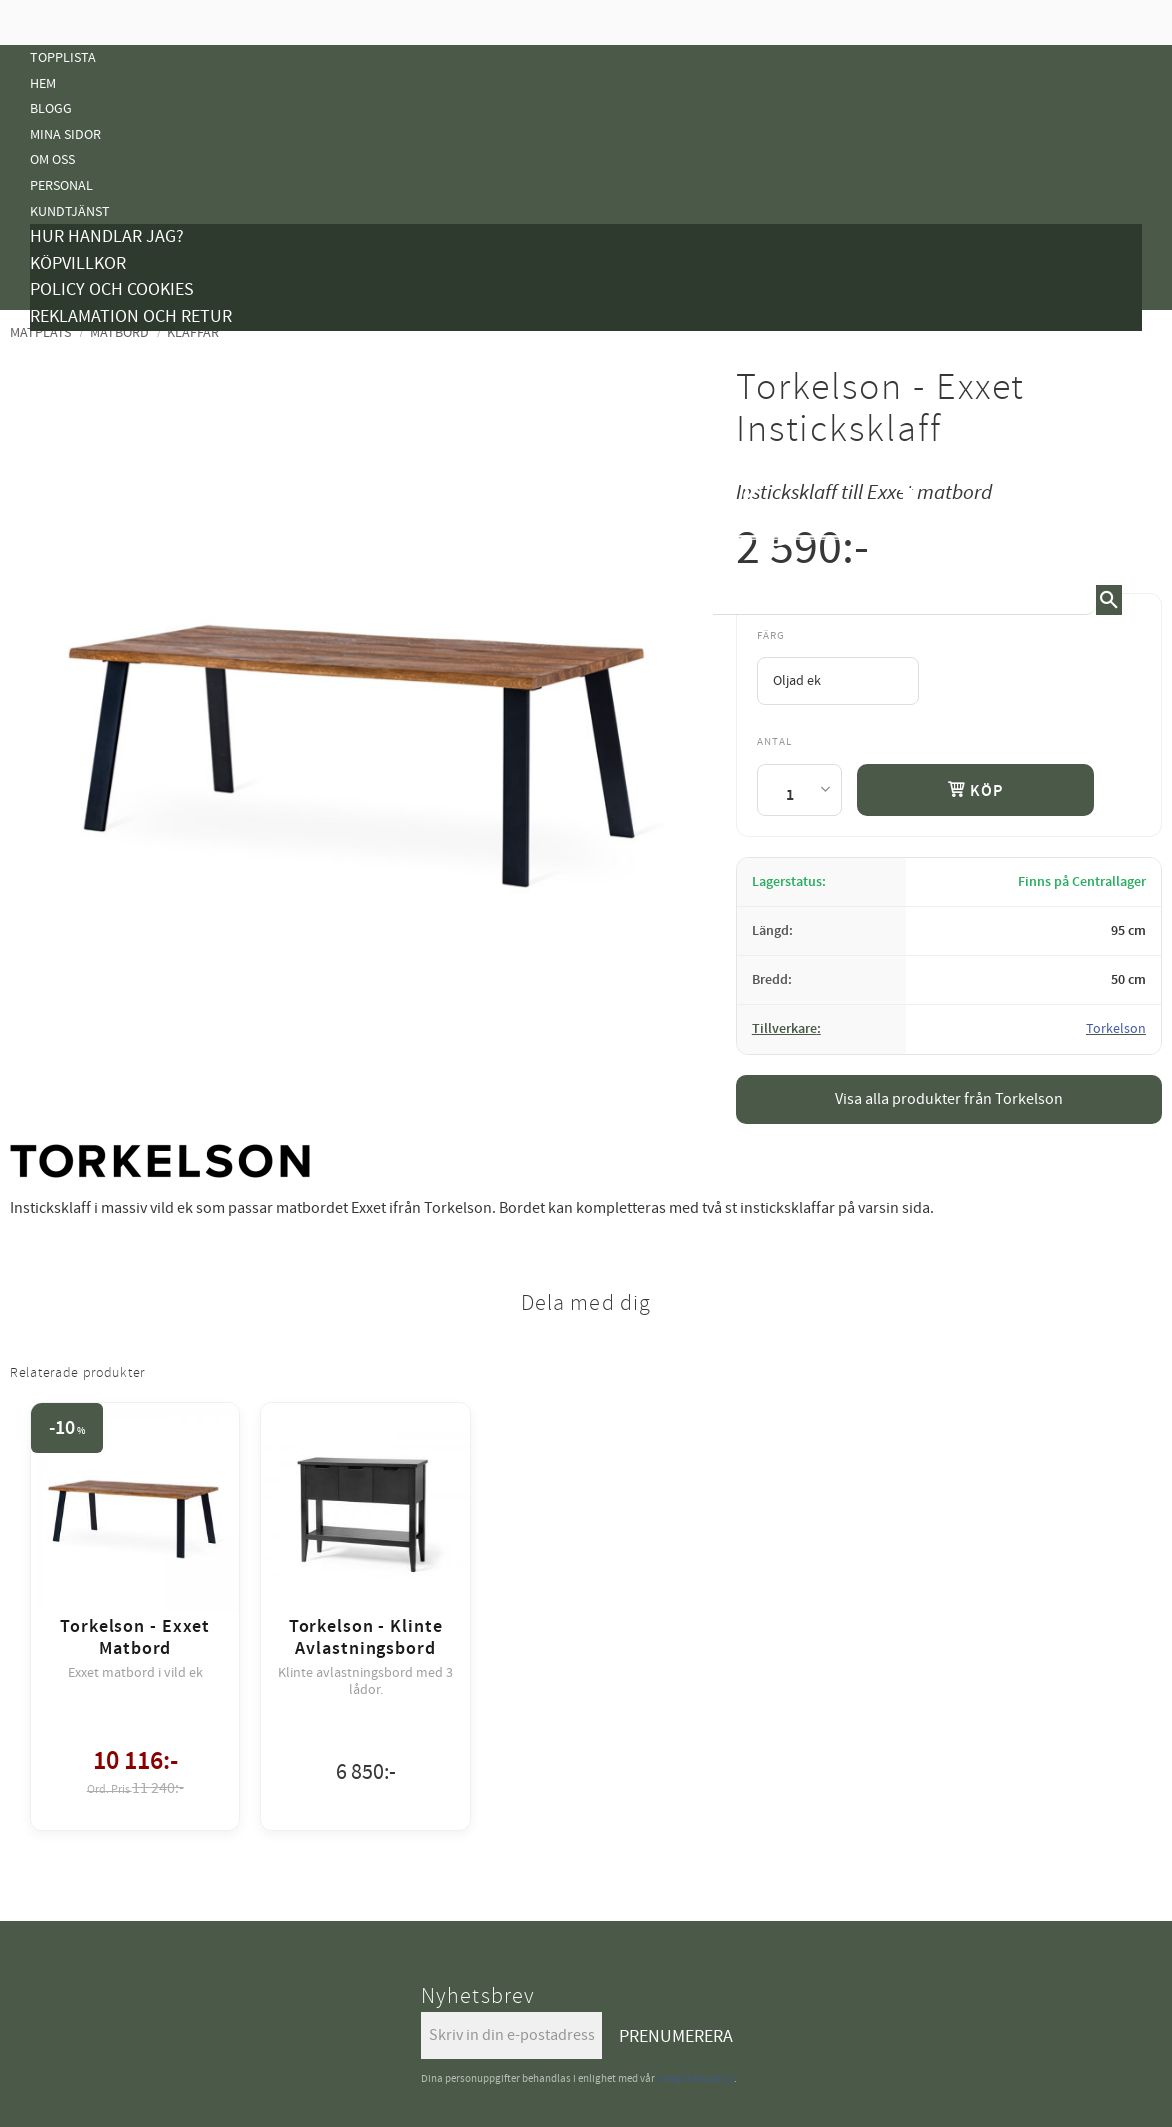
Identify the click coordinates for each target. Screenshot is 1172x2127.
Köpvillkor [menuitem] (78, 263)
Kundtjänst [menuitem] (70, 211)
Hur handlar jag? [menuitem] (107, 236)
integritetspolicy (695, 2078)
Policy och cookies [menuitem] (112, 289)
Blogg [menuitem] (51, 108)
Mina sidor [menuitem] (65, 134)
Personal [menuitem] (61, 185)
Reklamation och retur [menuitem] (131, 316)
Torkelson (1116, 1029)
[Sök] (1109, 600)
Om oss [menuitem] (52, 159)
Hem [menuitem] (43, 83)
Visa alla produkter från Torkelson (949, 1099)
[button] (1127, 499)
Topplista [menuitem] (63, 57)
